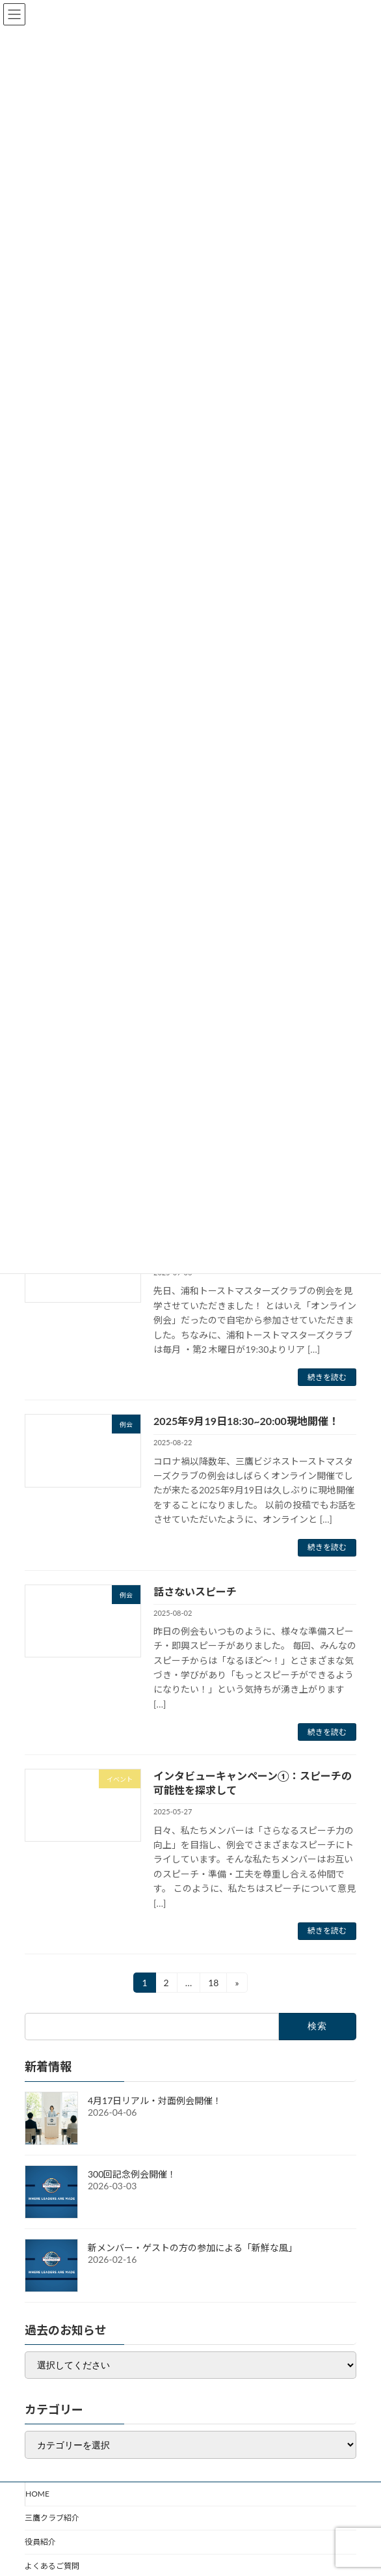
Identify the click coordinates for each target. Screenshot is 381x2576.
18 (212, 1984)
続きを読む (327, 1377)
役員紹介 (40, 2542)
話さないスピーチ (195, 1591)
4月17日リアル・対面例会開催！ (155, 2100)
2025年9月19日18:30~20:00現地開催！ (246, 1421)
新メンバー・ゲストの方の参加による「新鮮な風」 (192, 2247)
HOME (37, 2494)
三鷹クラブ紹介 (52, 2518)
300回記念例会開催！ (132, 2174)
